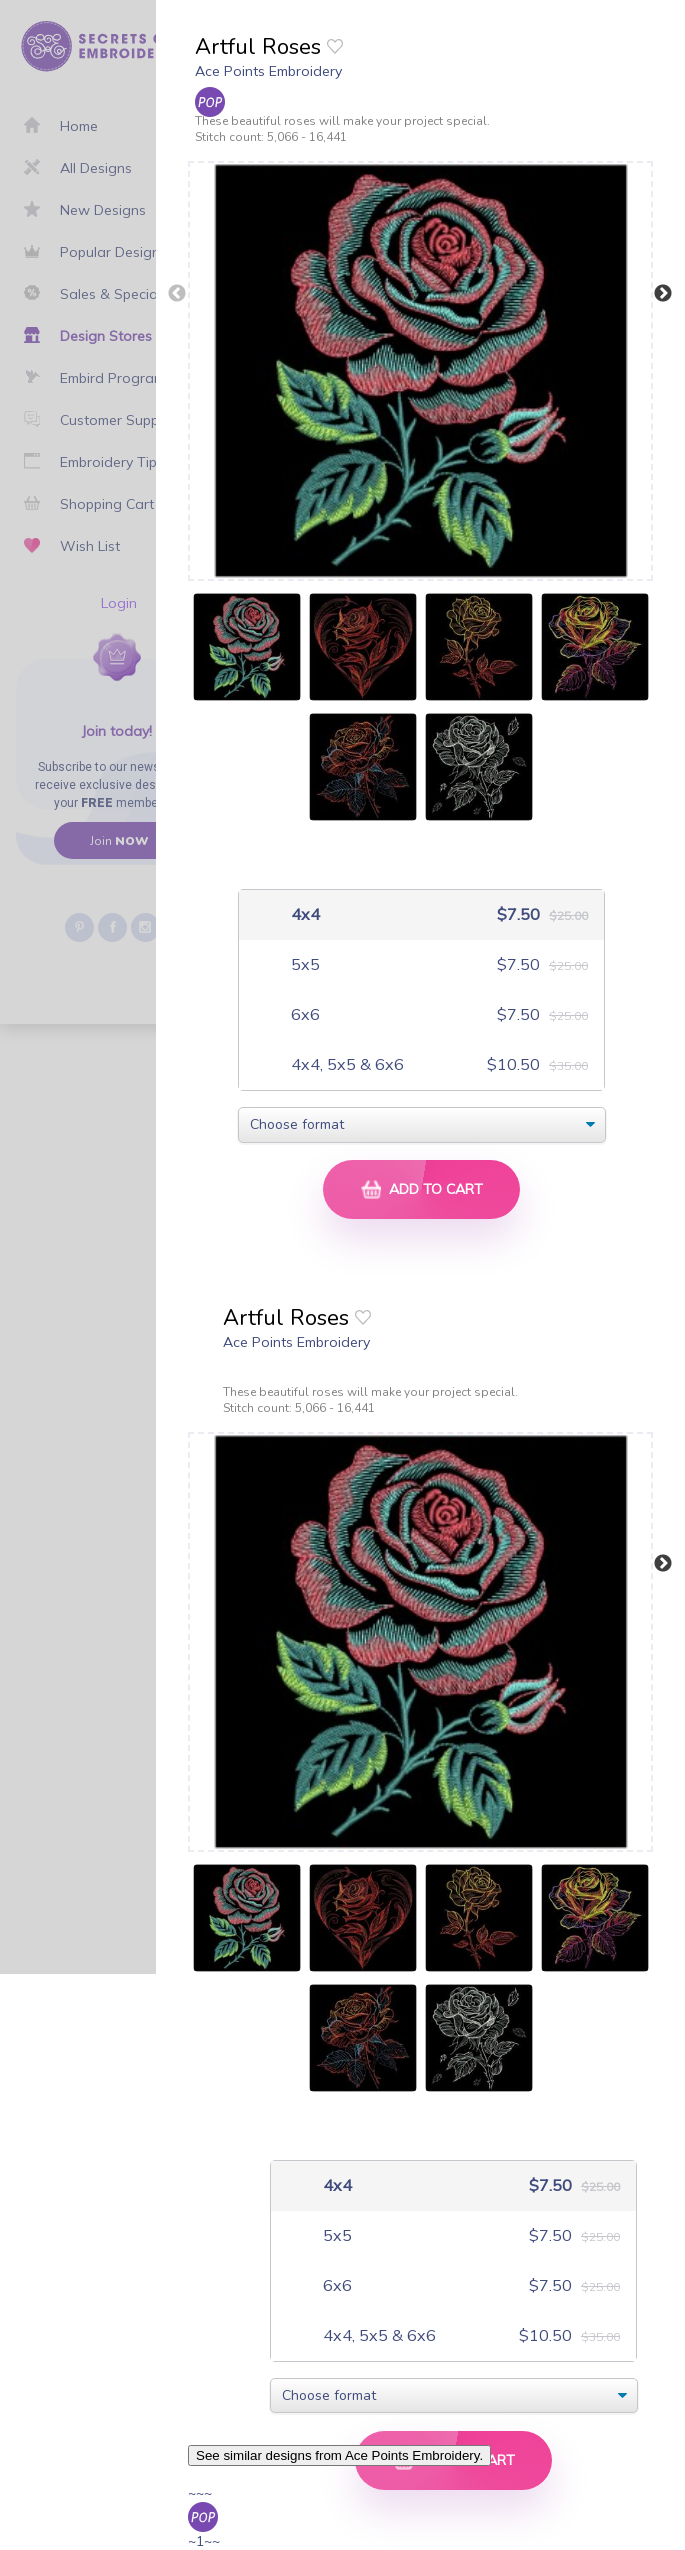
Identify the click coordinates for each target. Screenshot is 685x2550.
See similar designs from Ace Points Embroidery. (339, 2455)
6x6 (303, 1014)
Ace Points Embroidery (268, 71)
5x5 (303, 964)
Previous (177, 294)
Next (663, 294)
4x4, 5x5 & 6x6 (345, 1064)
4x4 (303, 914)
